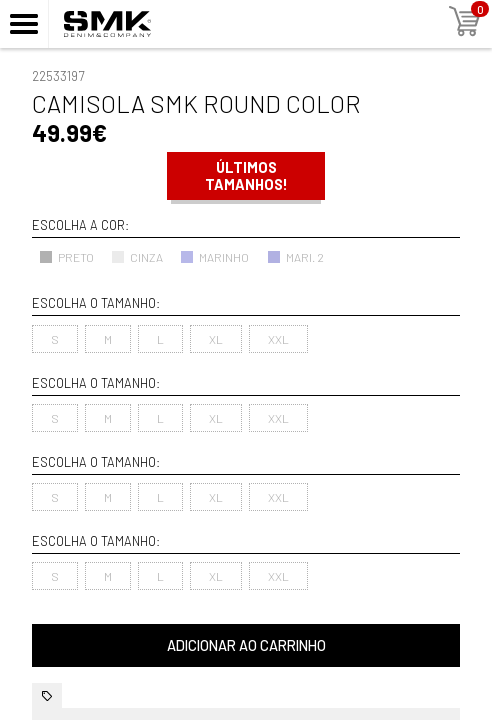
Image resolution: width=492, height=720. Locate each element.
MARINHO (214, 257)
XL (216, 339)
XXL (278, 339)
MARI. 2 (295, 257)
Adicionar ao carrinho (246, 645)
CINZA (137, 257)
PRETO (66, 257)
